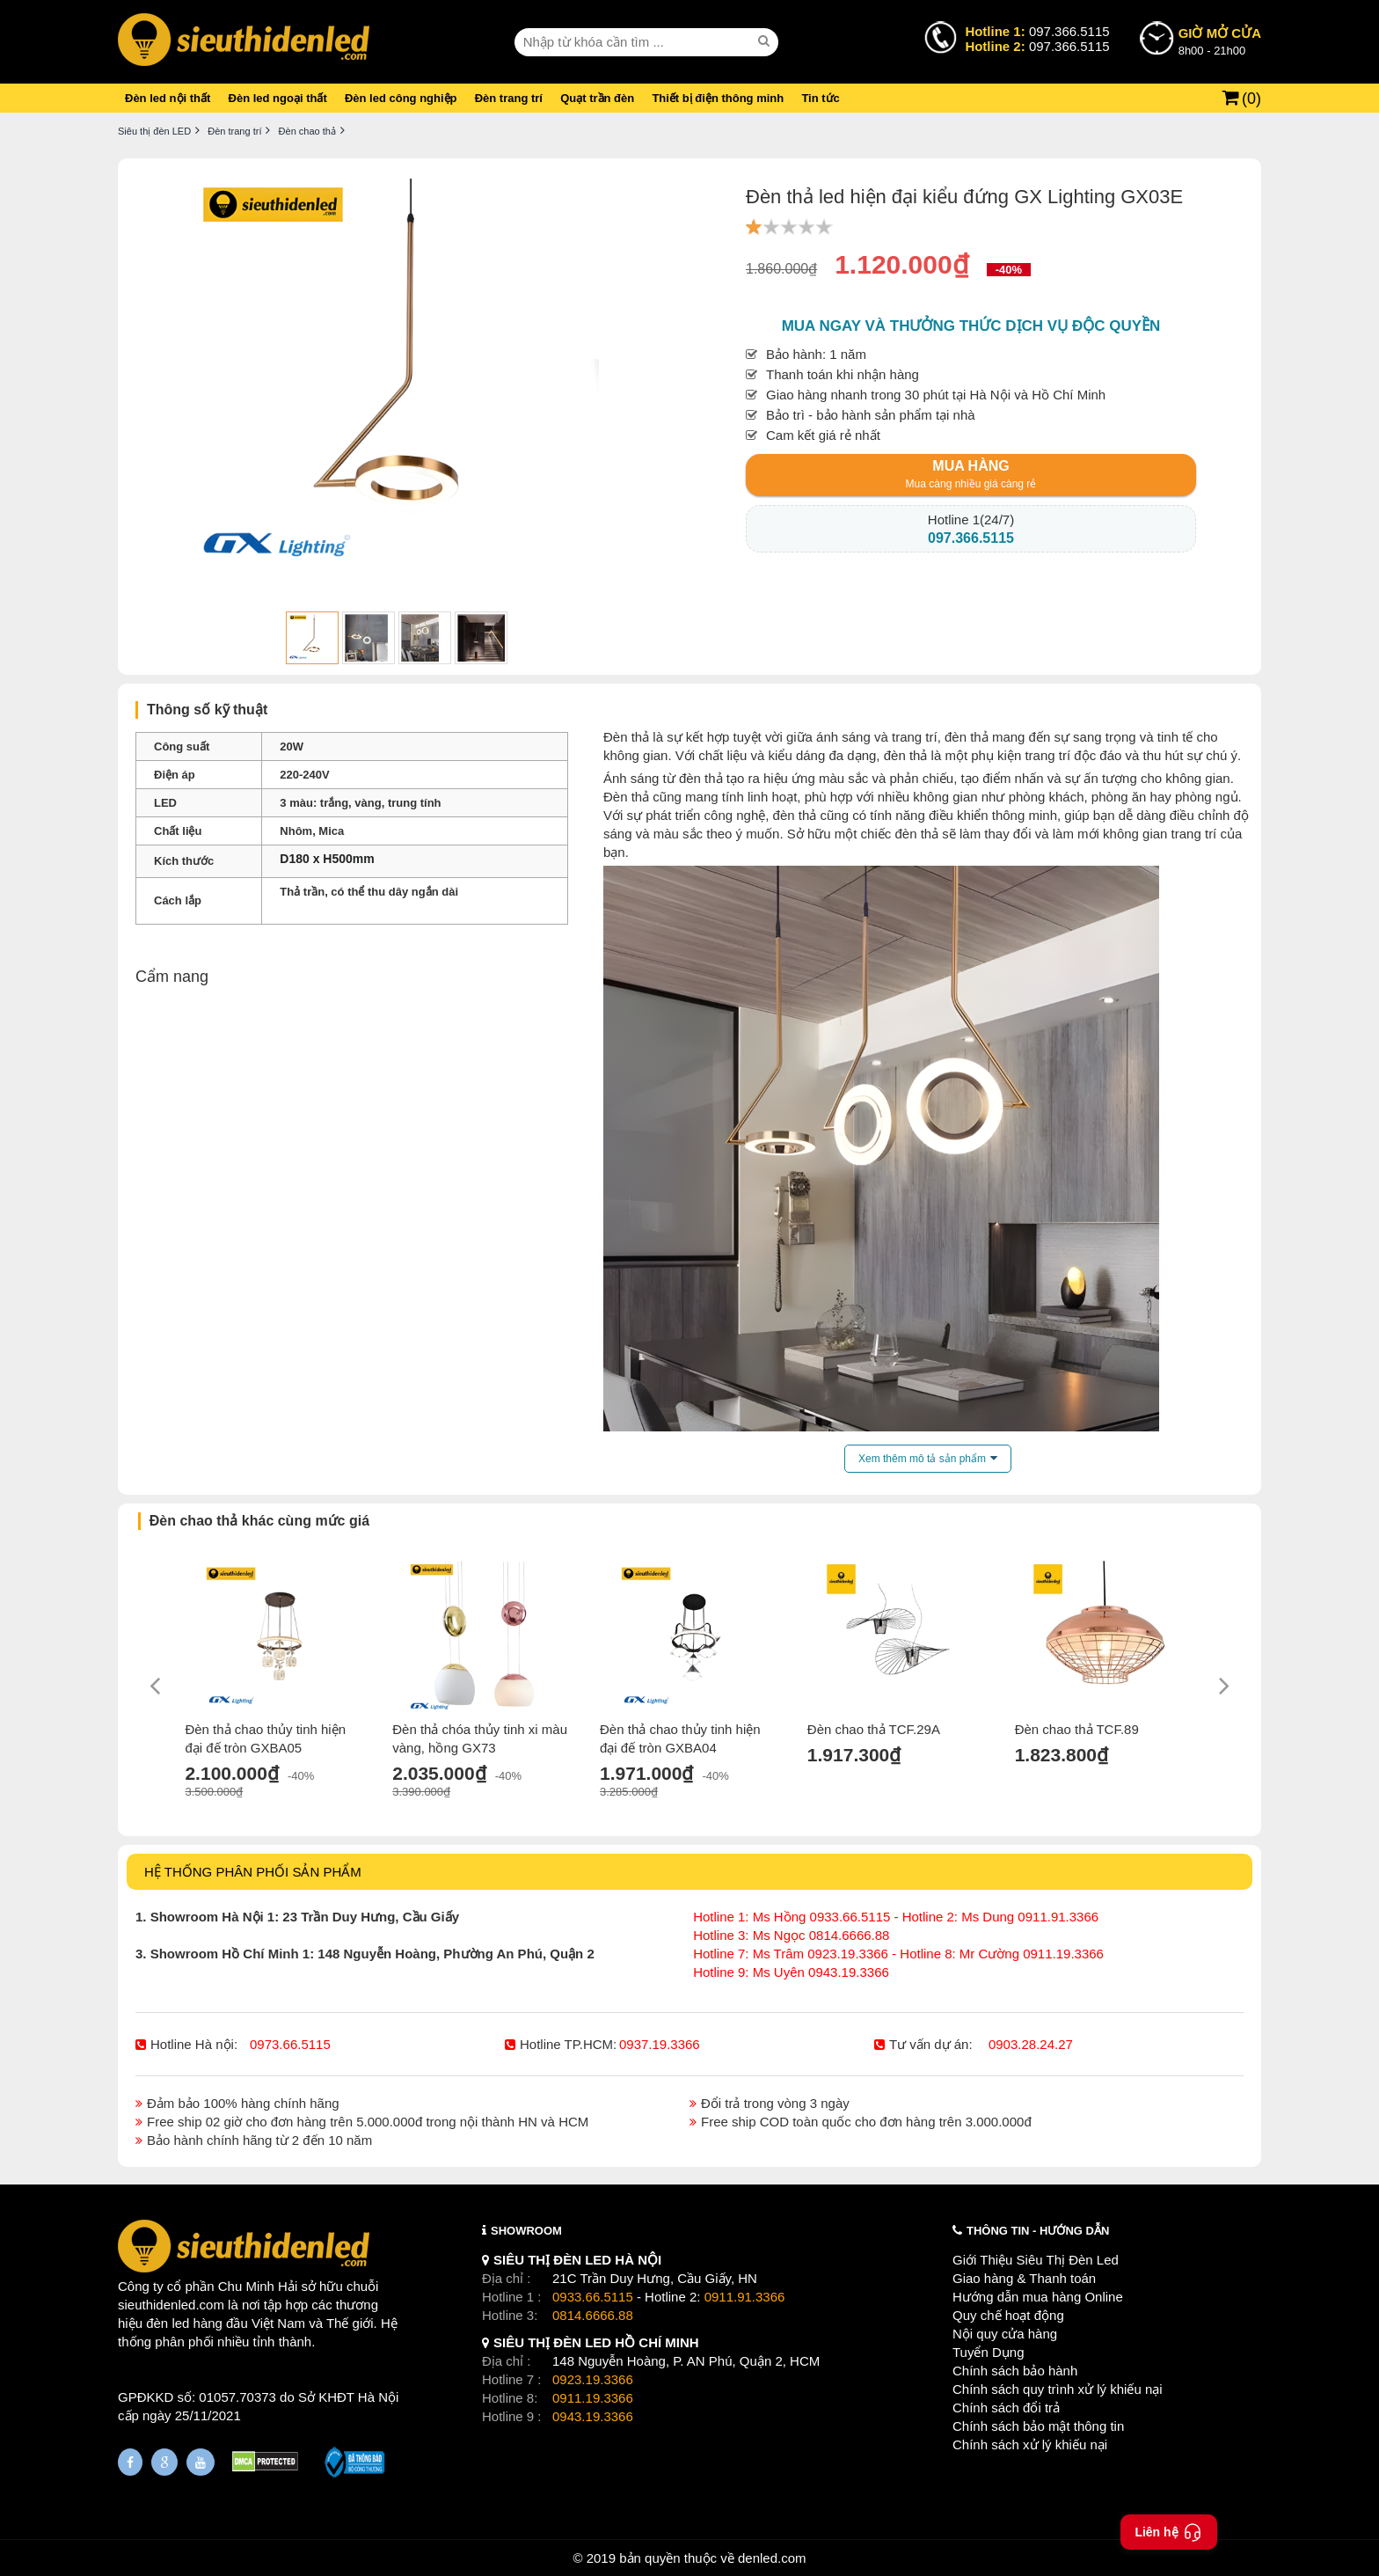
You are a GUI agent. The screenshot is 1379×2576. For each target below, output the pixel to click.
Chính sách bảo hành (1014, 2370)
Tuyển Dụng (988, 2352)
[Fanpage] (130, 2462)
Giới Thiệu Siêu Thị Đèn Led (1035, 2259)
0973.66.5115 (290, 2044)
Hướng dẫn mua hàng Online (1037, 2296)
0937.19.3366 (659, 2044)
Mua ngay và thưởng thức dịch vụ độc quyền (971, 326)
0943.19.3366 (592, 2416)
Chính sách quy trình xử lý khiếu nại (1057, 2389)
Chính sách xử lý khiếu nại (1029, 2444)
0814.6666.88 (592, 2315)
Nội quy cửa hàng (1004, 2333)
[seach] (766, 41)
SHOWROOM (526, 2230)
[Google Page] (164, 2462)
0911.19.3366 (592, 2397)
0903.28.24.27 (1031, 2044)
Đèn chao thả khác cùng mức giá (259, 1520)
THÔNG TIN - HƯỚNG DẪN (1038, 2230)
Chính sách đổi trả (1006, 2407)
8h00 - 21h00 (1219, 40)
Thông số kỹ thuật (207, 709)
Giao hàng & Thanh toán (1024, 2278)
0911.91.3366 (744, 2296)
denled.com (772, 2557)
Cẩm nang (171, 976)
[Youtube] (200, 2462)
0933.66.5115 (592, 2296)
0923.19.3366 (592, 2379)
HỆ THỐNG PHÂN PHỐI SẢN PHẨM (252, 1871)
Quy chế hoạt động (1008, 2315)
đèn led (167, 2323)
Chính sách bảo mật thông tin (1038, 2426)
